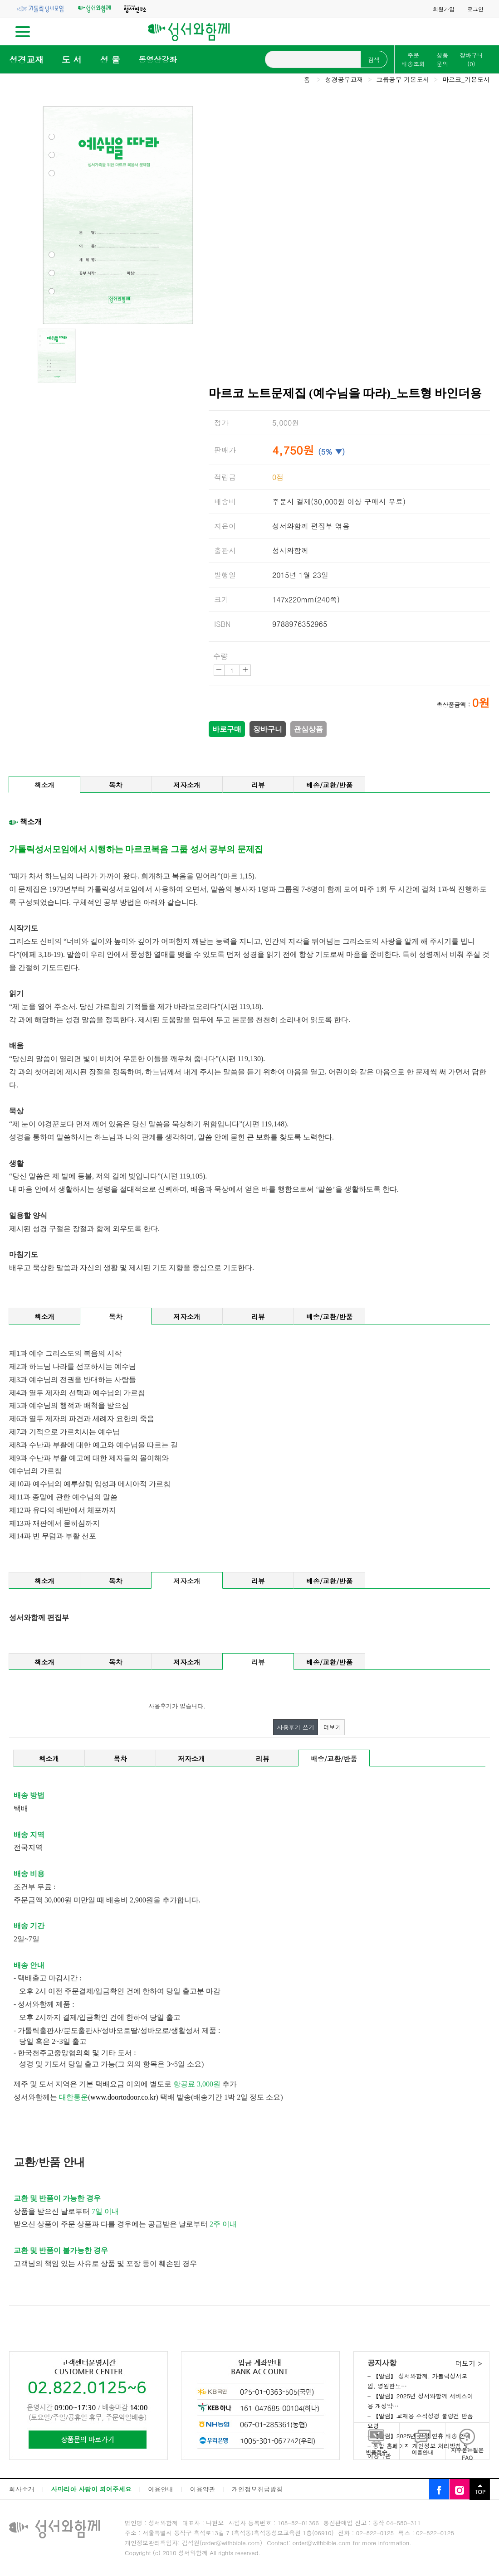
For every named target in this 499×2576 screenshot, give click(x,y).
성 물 (110, 59)
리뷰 (258, 785)
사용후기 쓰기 (295, 1727)
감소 (219, 670)
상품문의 (442, 59)
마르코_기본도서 (466, 79)
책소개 (44, 785)
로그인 (475, 9)
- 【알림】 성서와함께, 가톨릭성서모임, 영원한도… (417, 2381)
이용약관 (202, 2489)
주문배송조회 (413, 59)
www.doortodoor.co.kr (123, 2097)
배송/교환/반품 (329, 785)
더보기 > (468, 2363)
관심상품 (308, 729)
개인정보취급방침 (257, 2489)
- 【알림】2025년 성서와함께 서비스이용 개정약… (420, 2401)
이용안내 (160, 2489)
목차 (115, 785)
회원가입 (444, 9)
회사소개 (21, 2489)
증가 (245, 670)
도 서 (72, 59)
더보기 (332, 1727)
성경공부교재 (344, 79)
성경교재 (26, 59)
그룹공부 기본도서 (403, 79)
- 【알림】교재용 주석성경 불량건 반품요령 (420, 2420)
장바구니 (471, 59)
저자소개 (187, 785)
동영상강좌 (157, 59)
